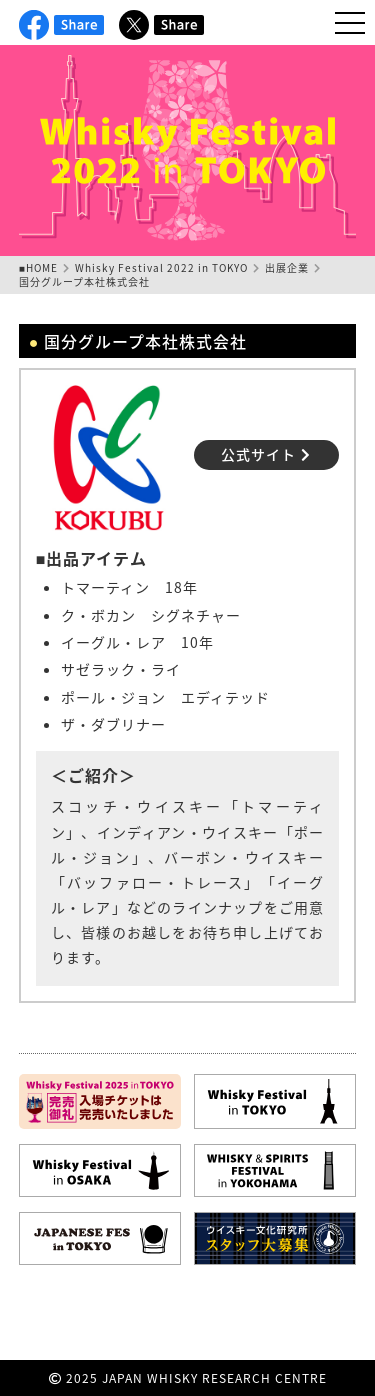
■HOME (38, 267)
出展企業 (287, 267)
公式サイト (266, 454)
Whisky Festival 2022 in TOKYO (161, 267)
